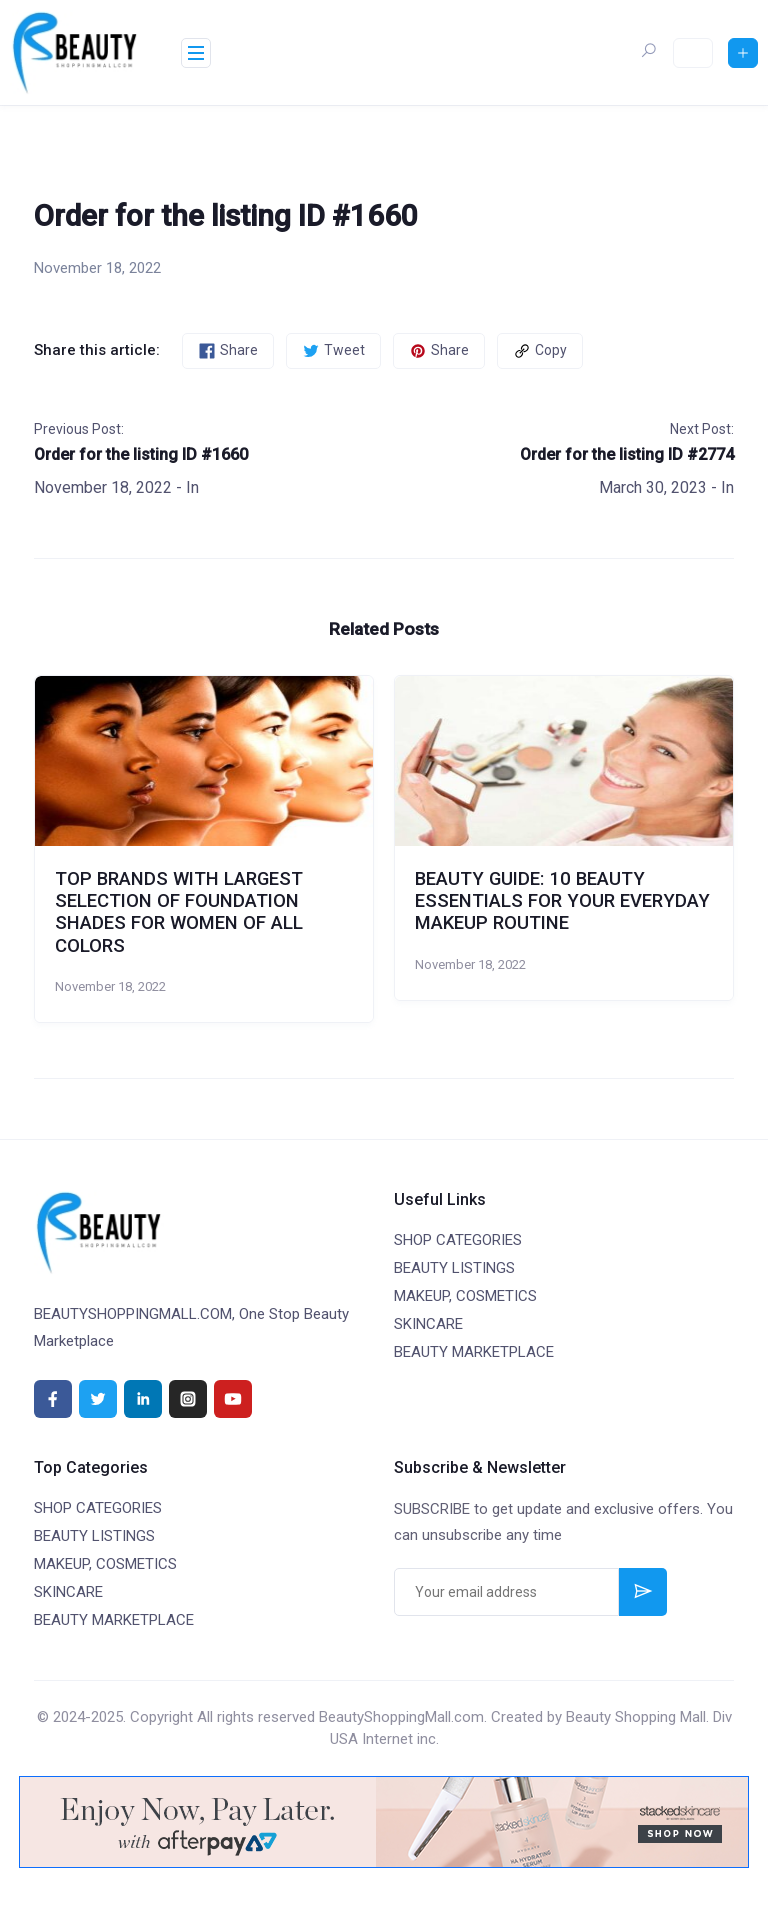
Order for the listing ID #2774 (627, 454)
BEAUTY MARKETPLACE (474, 1352)
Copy (540, 351)
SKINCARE (428, 1324)
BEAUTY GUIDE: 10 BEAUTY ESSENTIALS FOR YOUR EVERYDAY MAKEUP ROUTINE (562, 901)
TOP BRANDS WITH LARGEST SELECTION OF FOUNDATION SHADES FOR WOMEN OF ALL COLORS (179, 912)
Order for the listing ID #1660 (141, 454)
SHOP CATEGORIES (458, 1240)
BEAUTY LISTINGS (454, 1268)
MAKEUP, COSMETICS (465, 1296)
